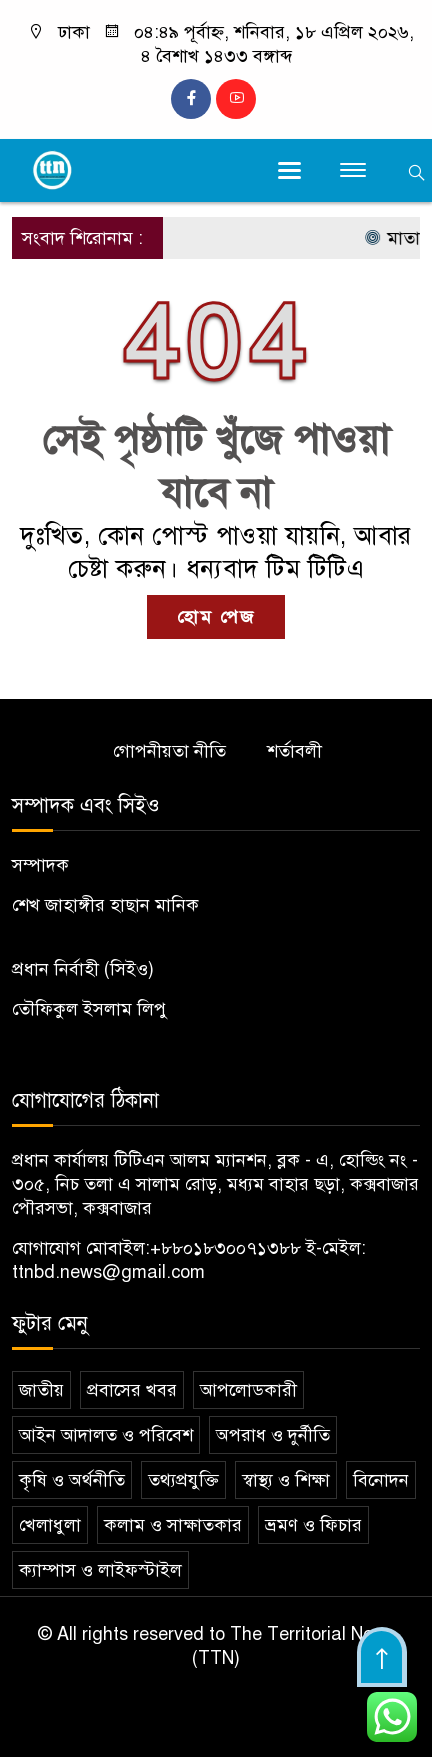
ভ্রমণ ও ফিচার (313, 1525)
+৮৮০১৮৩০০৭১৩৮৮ (225, 1248)
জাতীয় (41, 1390)
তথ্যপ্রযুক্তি (183, 1480)
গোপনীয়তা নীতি (169, 751)
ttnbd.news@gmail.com (108, 1272)
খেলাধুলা (50, 1525)
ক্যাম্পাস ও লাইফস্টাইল (100, 1570)
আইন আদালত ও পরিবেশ (106, 1435)
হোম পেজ (216, 617)
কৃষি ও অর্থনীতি (72, 1480)
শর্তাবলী (294, 751)
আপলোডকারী (248, 1390)
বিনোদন (381, 1480)
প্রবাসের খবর (132, 1390)
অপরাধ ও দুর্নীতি (273, 1435)
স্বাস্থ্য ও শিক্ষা (286, 1480)
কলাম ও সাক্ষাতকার (173, 1525)
